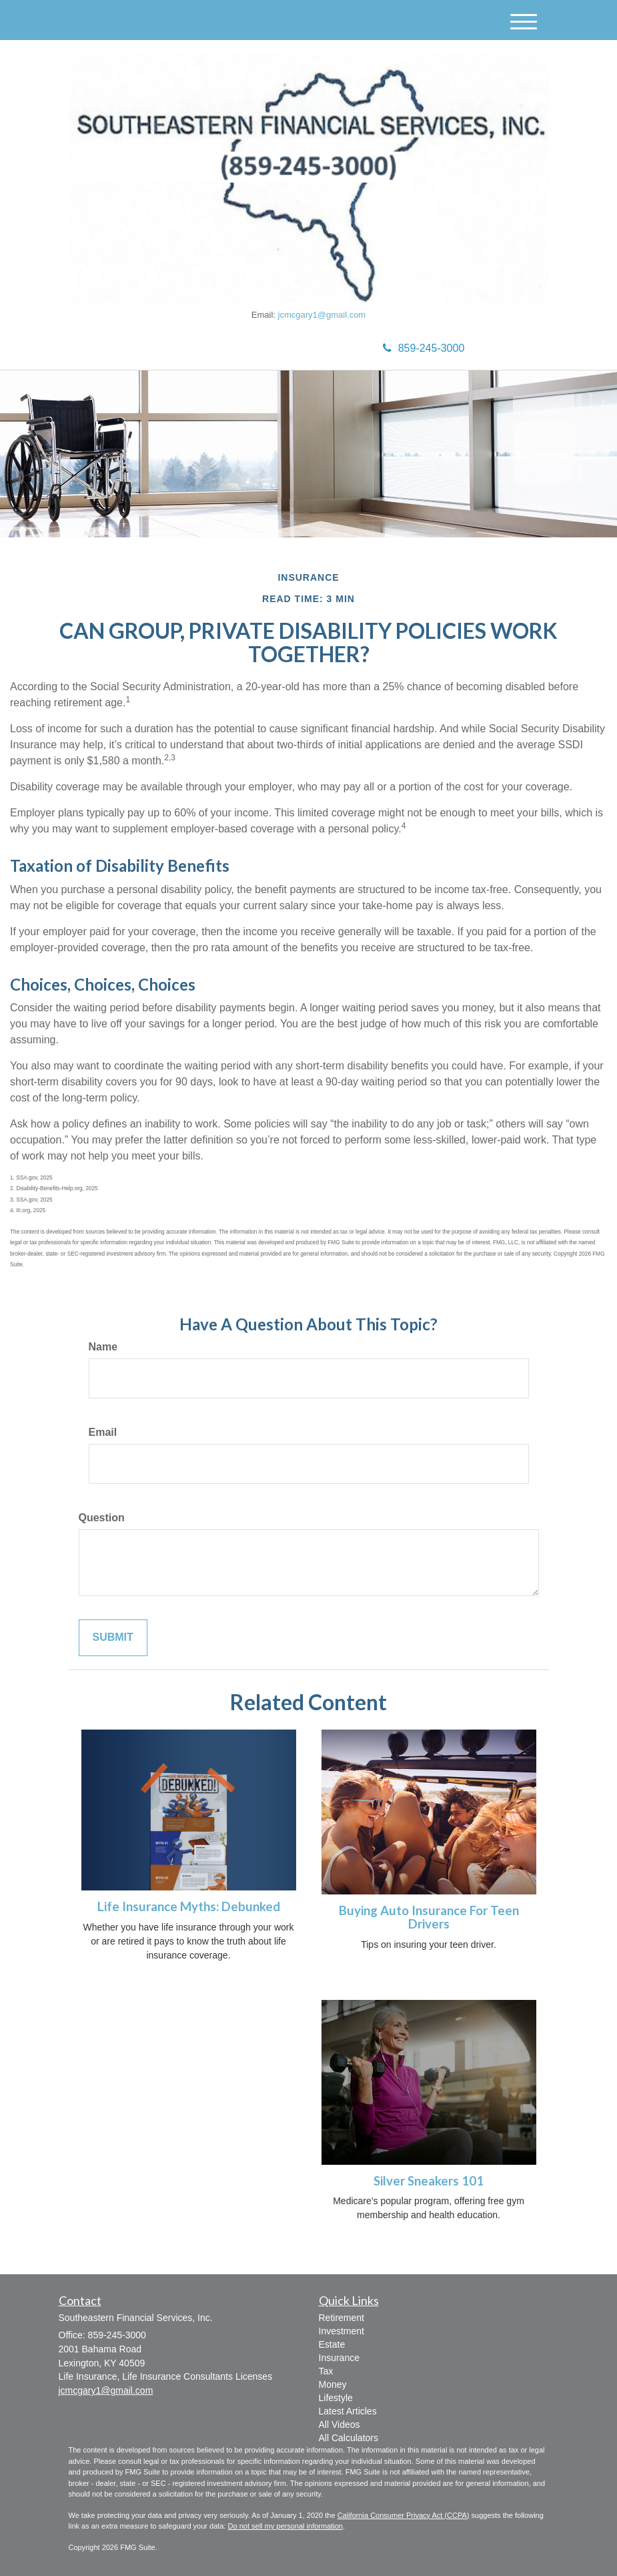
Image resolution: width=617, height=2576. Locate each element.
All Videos (339, 2424)
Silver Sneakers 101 (429, 2180)
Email (103, 1432)
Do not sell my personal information (285, 2526)
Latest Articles (348, 2411)
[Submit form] (113, 1637)
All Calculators (348, 2437)
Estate (332, 2344)
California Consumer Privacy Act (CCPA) (404, 2515)
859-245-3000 (424, 348)
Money (333, 2384)
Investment (341, 2331)
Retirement (341, 2317)
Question (102, 1517)
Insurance (339, 2357)
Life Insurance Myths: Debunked (188, 1906)
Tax (326, 2371)
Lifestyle (336, 2397)
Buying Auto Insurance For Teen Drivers (429, 1917)
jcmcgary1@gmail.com (322, 315)
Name (103, 1346)
